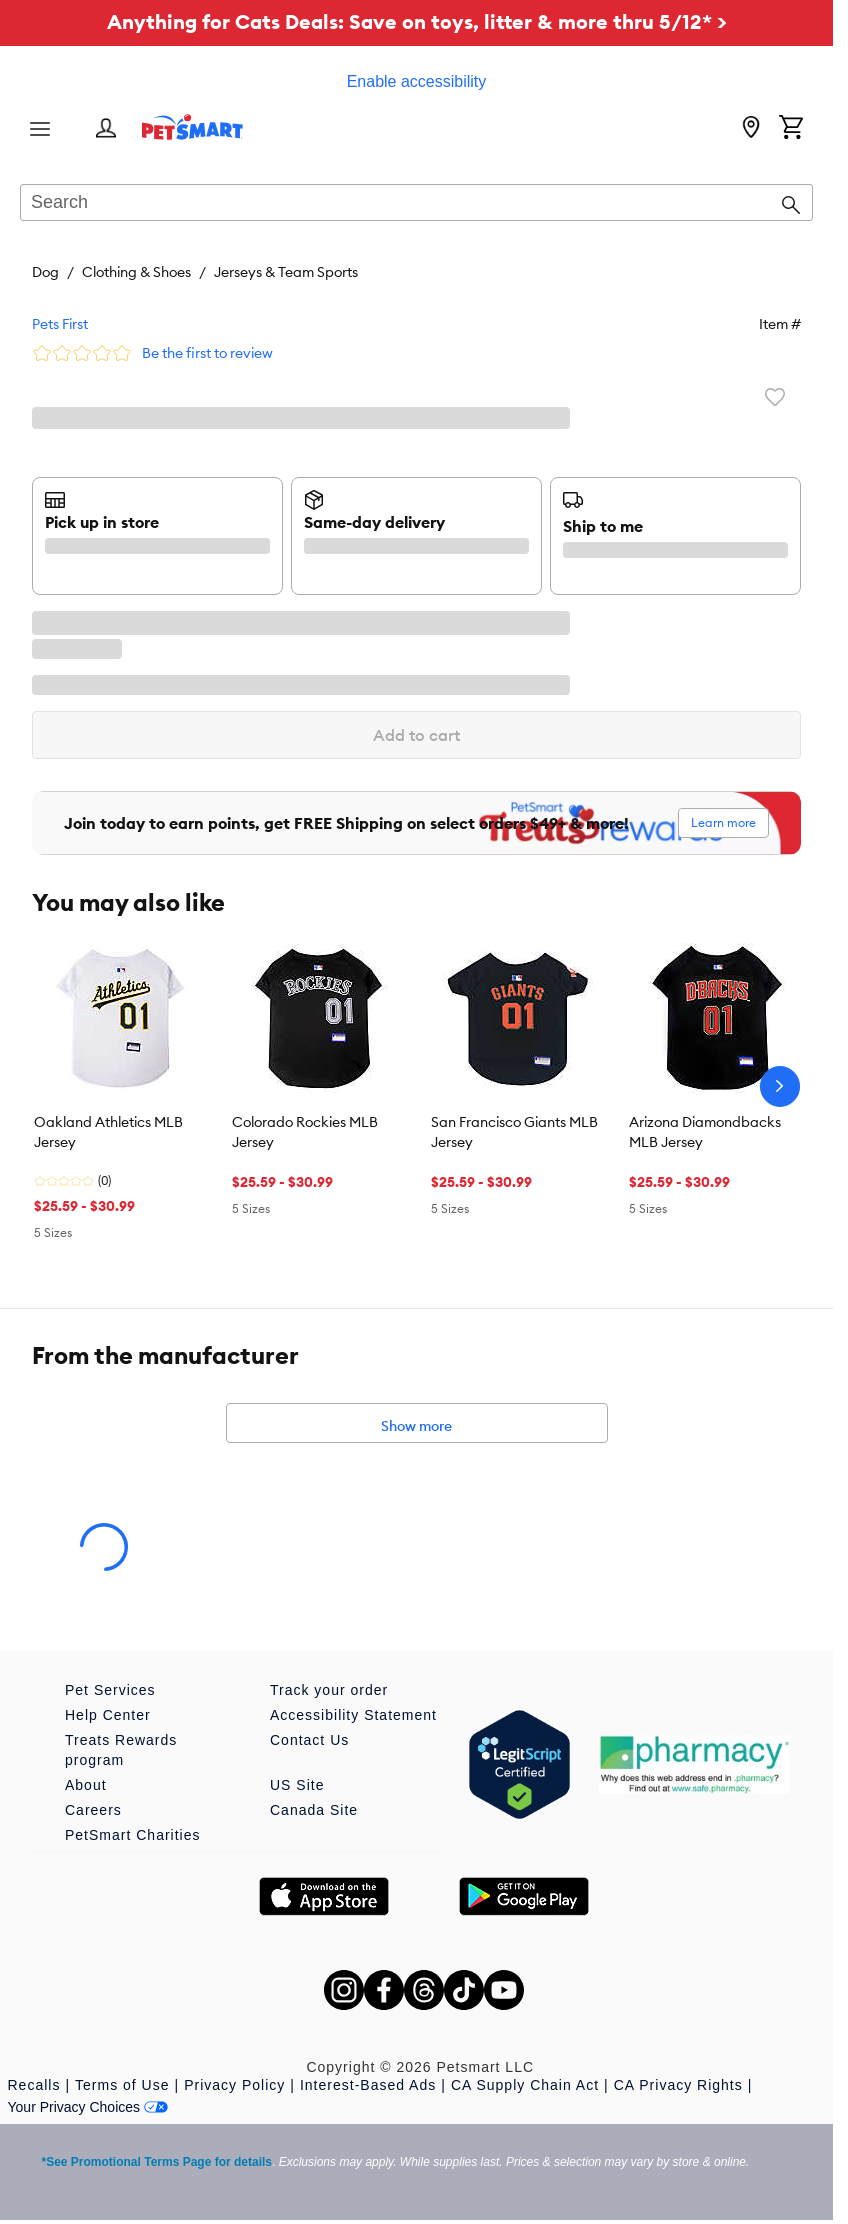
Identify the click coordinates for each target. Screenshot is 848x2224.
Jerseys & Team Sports (286, 272)
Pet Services (110, 1690)
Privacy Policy (234, 2085)
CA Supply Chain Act (525, 2085)
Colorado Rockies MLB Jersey (305, 1132)
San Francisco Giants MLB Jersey (514, 1132)
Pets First (60, 324)
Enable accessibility (417, 81)
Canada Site (314, 1810)
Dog (45, 272)
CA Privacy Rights (678, 2085)
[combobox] (416, 204)
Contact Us (309, 1740)
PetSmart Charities (132, 1835)
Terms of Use (122, 2085)
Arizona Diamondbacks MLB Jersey (705, 1132)
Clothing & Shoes (136, 272)
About (86, 1785)
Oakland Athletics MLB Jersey (108, 1132)
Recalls (34, 2085)
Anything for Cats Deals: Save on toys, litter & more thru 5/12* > (417, 21)
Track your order (329, 1690)
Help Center (108, 1715)
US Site (297, 1785)
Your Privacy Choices (88, 2107)
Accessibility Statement (353, 1715)
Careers (93, 1810)
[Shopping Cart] (791, 129)
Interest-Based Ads (368, 2085)
